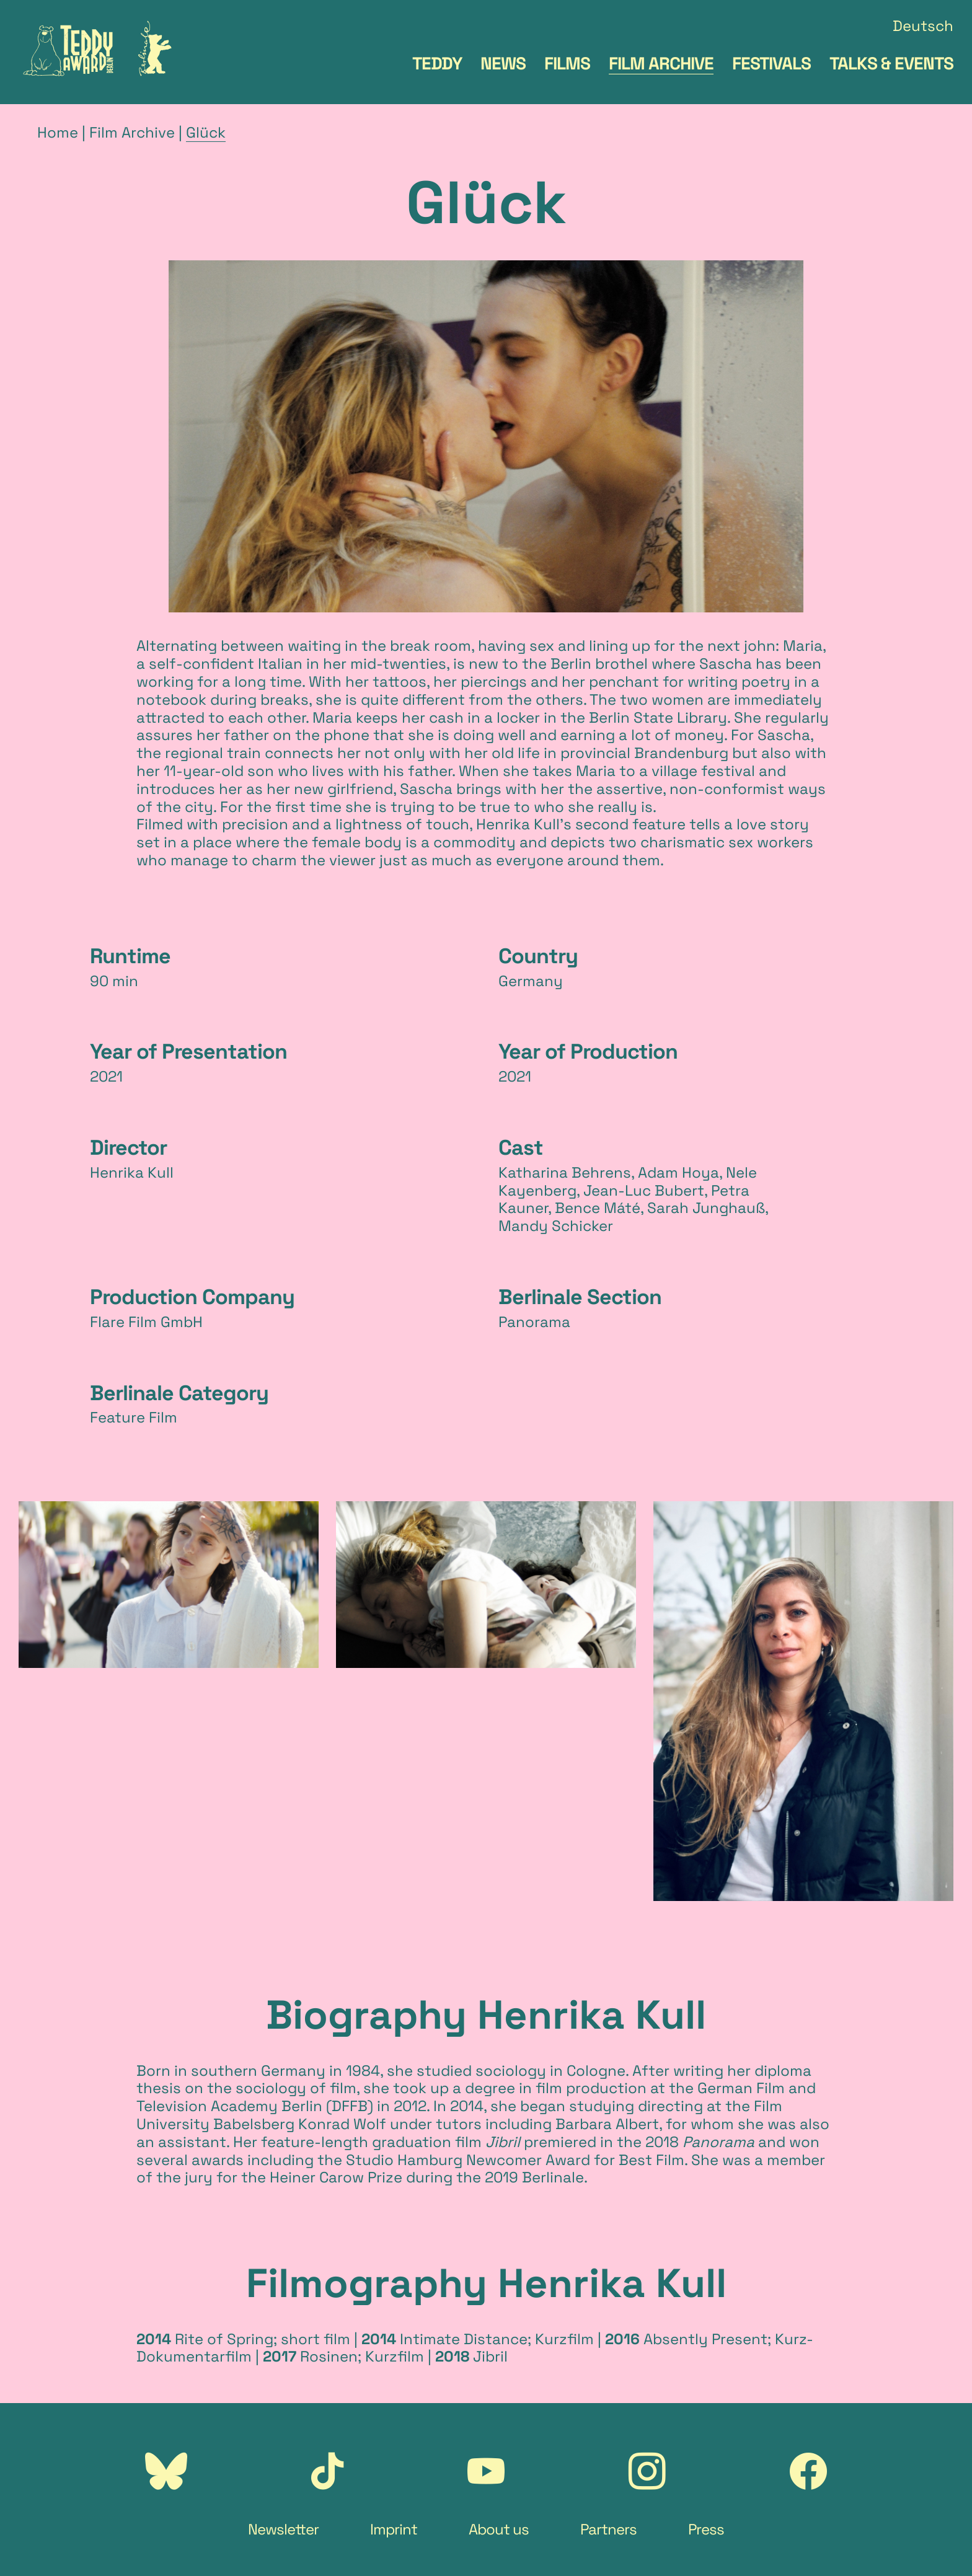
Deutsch (923, 26)
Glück (206, 132)
